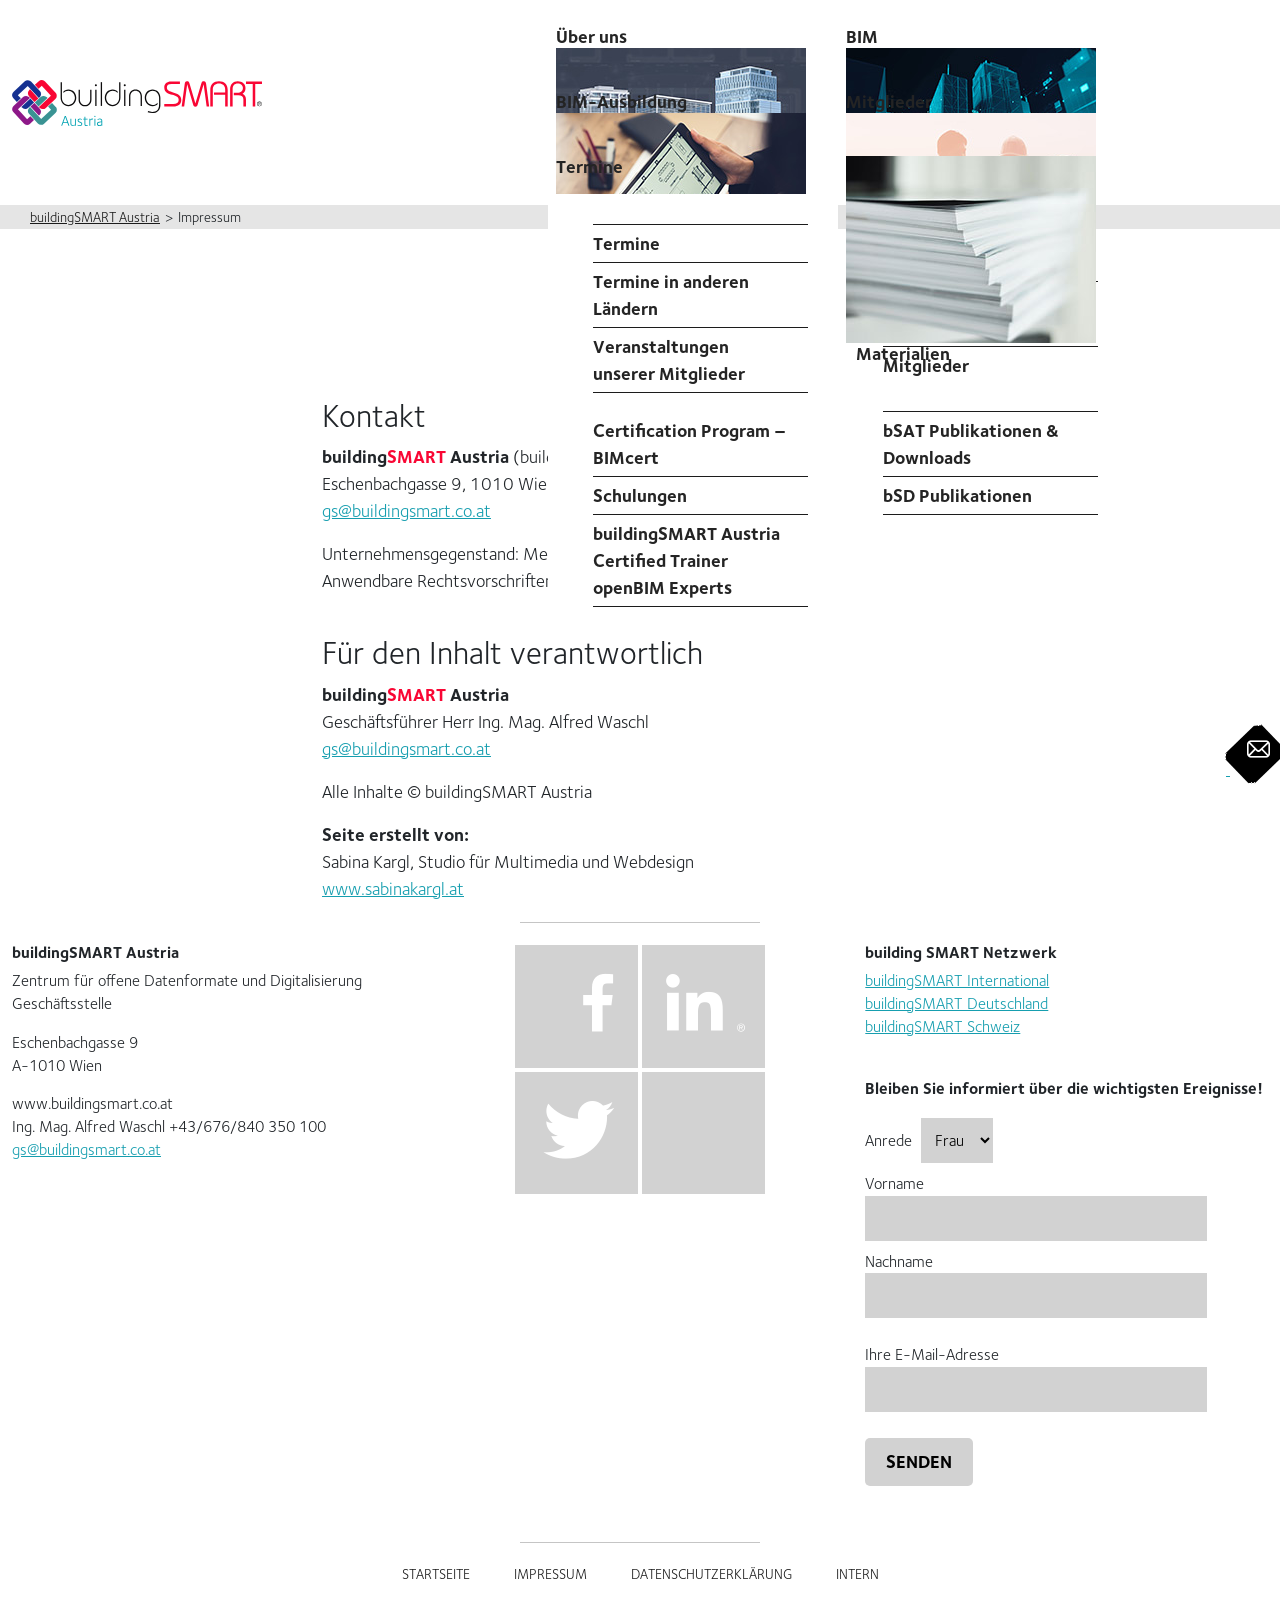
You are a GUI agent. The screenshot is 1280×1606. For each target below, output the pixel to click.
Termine (589, 166)
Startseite (436, 1574)
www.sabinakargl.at (393, 888)
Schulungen (640, 495)
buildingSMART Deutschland (956, 1003)
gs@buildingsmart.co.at (406, 510)
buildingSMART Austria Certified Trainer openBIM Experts (686, 560)
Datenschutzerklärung (711, 1574)
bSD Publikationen (957, 495)
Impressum (550, 1574)
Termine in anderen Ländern (671, 295)
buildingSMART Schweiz (942, 1026)
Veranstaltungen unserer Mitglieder (669, 360)
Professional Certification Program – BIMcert (689, 430)
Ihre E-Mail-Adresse (1036, 1371)
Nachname (1036, 1278)
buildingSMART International (957, 980)
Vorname (1036, 1200)
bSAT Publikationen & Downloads (971, 444)
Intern (857, 1574)
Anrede (929, 1140)
